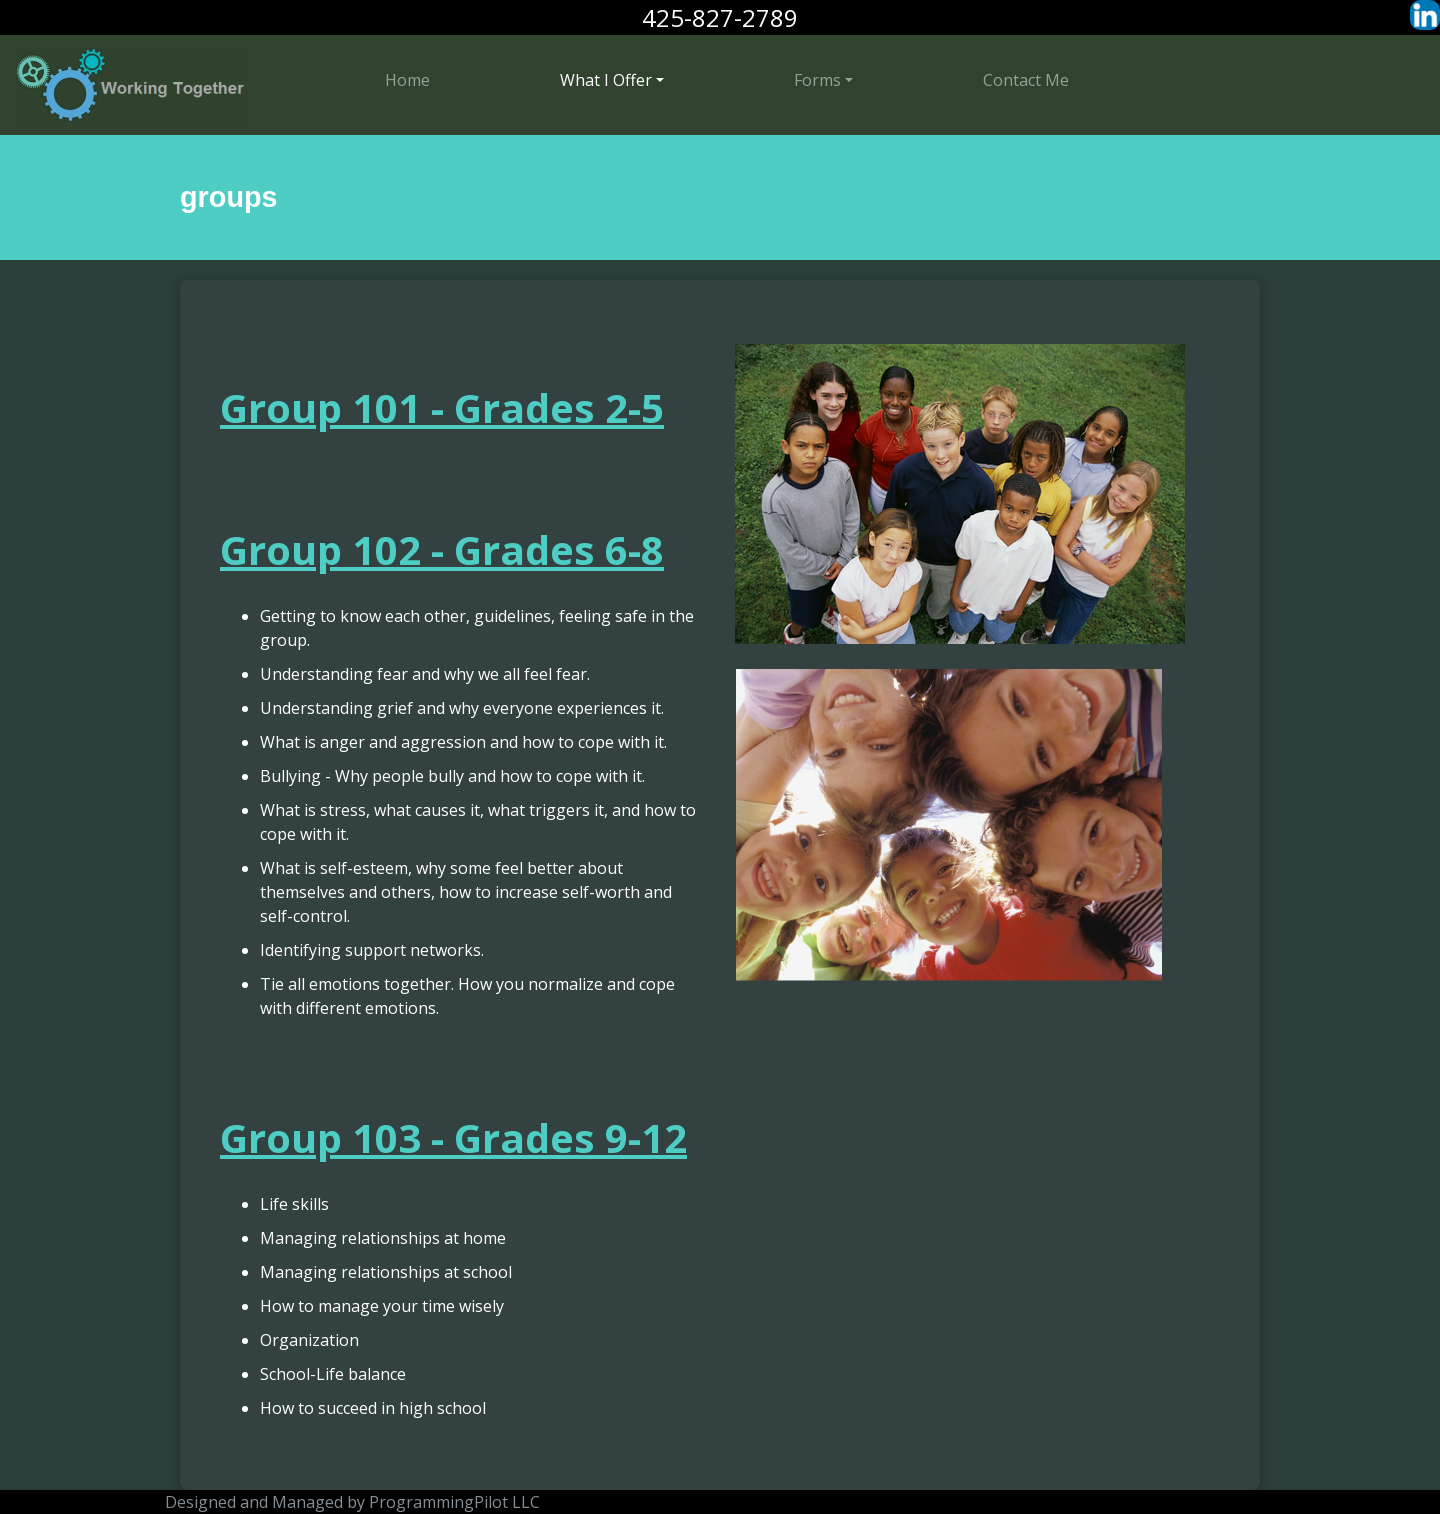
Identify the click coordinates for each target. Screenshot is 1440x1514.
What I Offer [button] (606, 80)
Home (407, 80)
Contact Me (1026, 80)
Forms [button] (817, 80)
